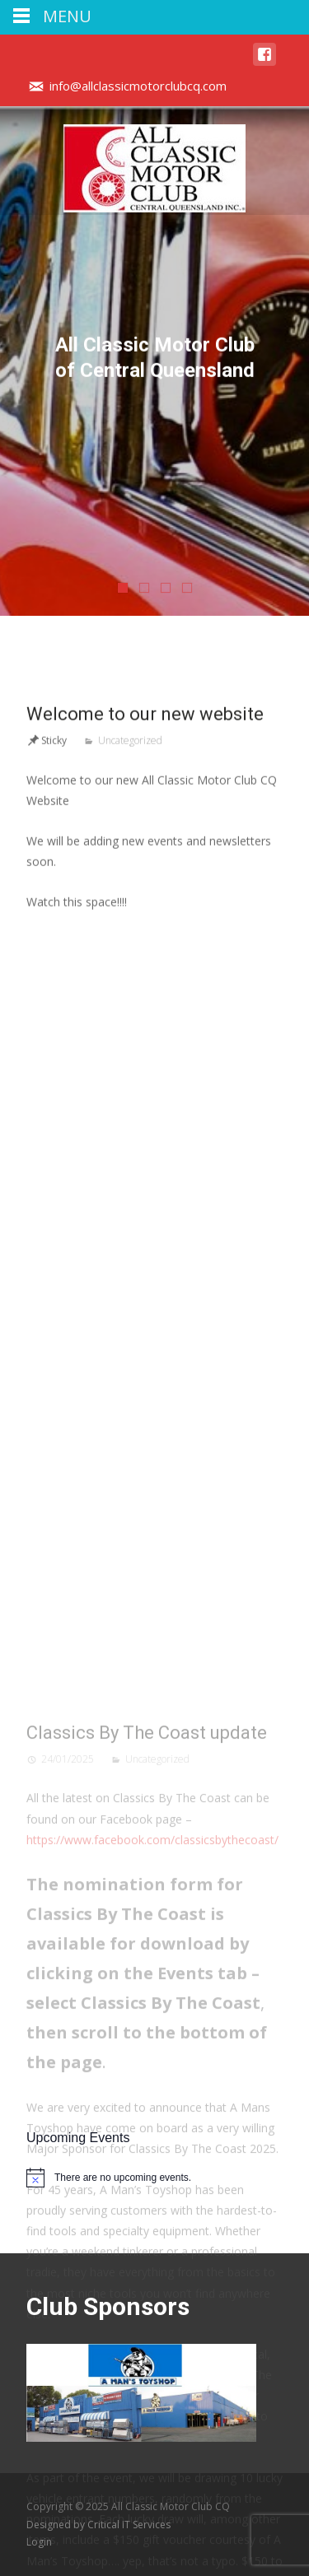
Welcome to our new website (145, 897)
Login (39, 2542)
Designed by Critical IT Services (98, 2525)
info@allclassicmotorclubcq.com (138, 85)
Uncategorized (130, 924)
